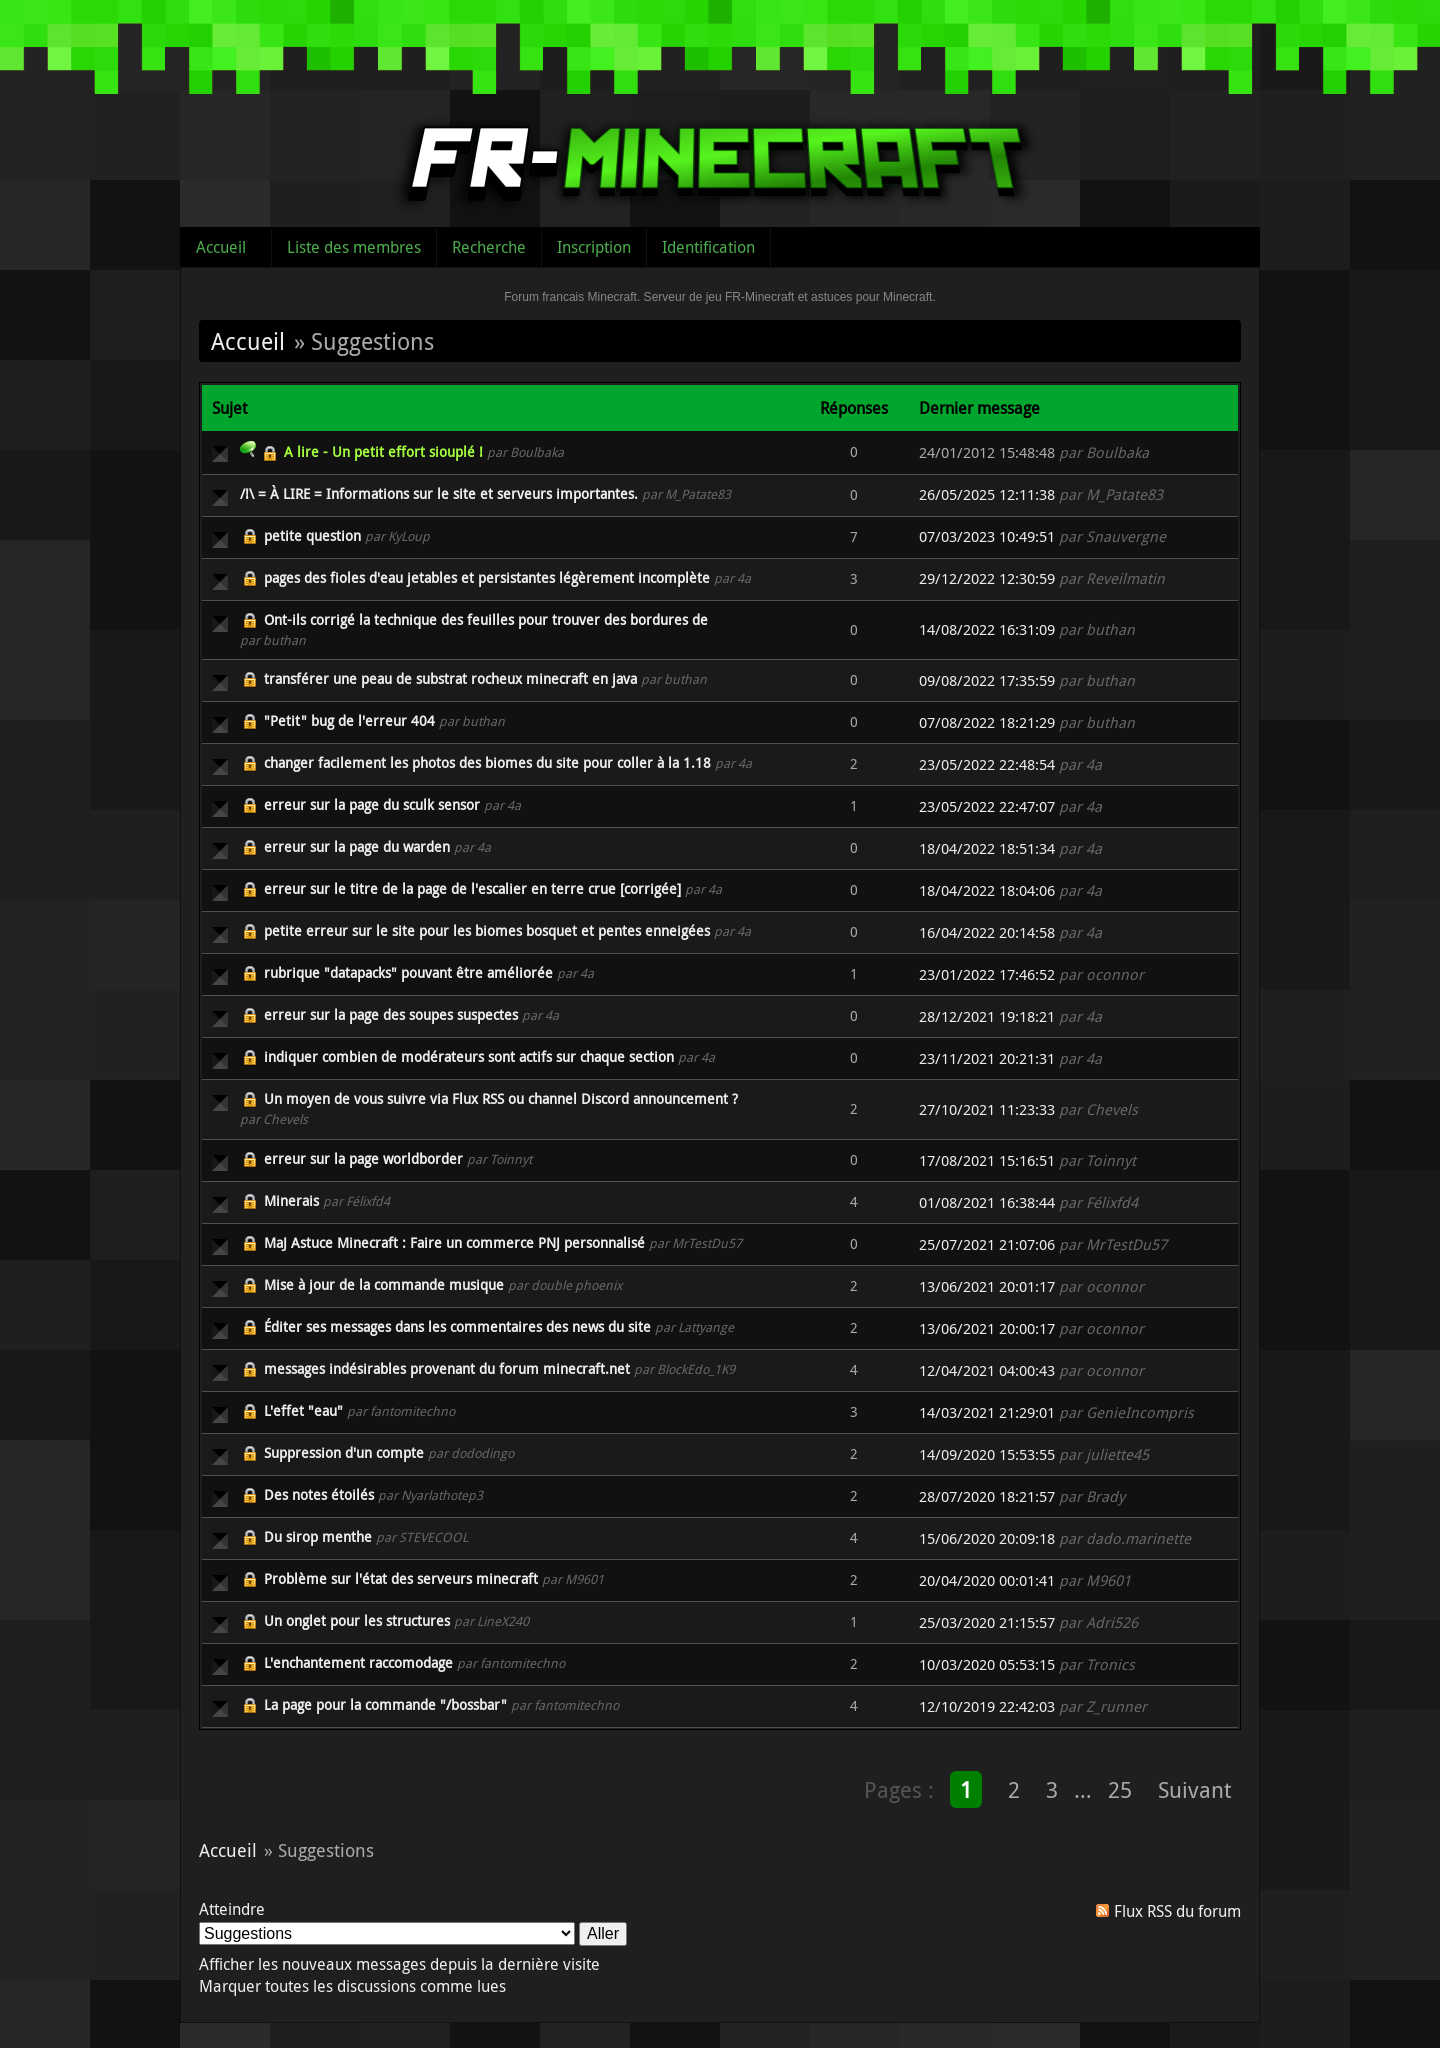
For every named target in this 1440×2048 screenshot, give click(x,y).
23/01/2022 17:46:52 (987, 974)
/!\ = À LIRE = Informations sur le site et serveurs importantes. (439, 493)
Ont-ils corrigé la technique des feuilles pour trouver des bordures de (486, 619)
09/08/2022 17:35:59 (987, 680)
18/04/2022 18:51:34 (987, 848)
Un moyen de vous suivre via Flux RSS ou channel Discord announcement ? (501, 1098)
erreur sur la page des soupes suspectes (391, 1014)
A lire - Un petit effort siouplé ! (383, 451)
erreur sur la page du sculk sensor (372, 804)
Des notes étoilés (319, 1494)
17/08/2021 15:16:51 (987, 1160)
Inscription (594, 247)
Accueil (221, 247)
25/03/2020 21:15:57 (987, 1622)
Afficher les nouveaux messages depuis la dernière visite (399, 1964)
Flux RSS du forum (1177, 1911)
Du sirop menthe (318, 1536)
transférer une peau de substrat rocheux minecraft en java (450, 678)
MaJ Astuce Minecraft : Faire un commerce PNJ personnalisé (454, 1242)
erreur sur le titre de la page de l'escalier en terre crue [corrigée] (472, 888)
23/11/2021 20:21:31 (987, 1058)
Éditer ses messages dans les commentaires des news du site (457, 1326)
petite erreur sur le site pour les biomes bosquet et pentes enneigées (487, 930)
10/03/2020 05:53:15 (987, 1664)
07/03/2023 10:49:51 (987, 536)
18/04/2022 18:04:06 (987, 890)
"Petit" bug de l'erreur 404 (349, 720)
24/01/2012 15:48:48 (987, 452)
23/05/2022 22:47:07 (987, 806)
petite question (312, 535)
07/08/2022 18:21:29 (987, 722)
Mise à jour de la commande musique (384, 1284)
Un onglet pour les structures (357, 1620)
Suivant (1194, 1789)
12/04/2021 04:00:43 (987, 1370)
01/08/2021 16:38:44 (987, 1202)
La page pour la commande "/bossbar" (385, 1704)
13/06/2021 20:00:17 (987, 1328)
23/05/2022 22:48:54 (987, 764)
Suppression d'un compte (344, 1452)
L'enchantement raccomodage (358, 1662)
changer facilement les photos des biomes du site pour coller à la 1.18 (487, 762)
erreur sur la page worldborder (363, 1158)
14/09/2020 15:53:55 (987, 1454)
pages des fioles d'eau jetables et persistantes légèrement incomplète (487, 577)
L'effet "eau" (303, 1410)
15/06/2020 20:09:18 (987, 1538)
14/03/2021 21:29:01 (987, 1412)
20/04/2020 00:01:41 (987, 1580)
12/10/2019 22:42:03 (987, 1706)
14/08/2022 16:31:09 (987, 629)
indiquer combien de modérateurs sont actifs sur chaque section (469, 1056)
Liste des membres (354, 247)
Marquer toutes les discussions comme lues (352, 1986)
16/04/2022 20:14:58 (987, 932)
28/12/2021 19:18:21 (987, 1016)
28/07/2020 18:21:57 (987, 1496)
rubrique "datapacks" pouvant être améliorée (408, 972)
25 (1120, 1789)
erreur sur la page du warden (357, 846)
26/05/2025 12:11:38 (987, 494)
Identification (708, 247)
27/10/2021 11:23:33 (987, 1109)
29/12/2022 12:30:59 (987, 578)
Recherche (489, 247)
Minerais (291, 1200)
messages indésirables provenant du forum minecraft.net (447, 1368)
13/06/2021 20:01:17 (987, 1286)
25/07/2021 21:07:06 (987, 1244)
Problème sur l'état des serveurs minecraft (401, 1578)
